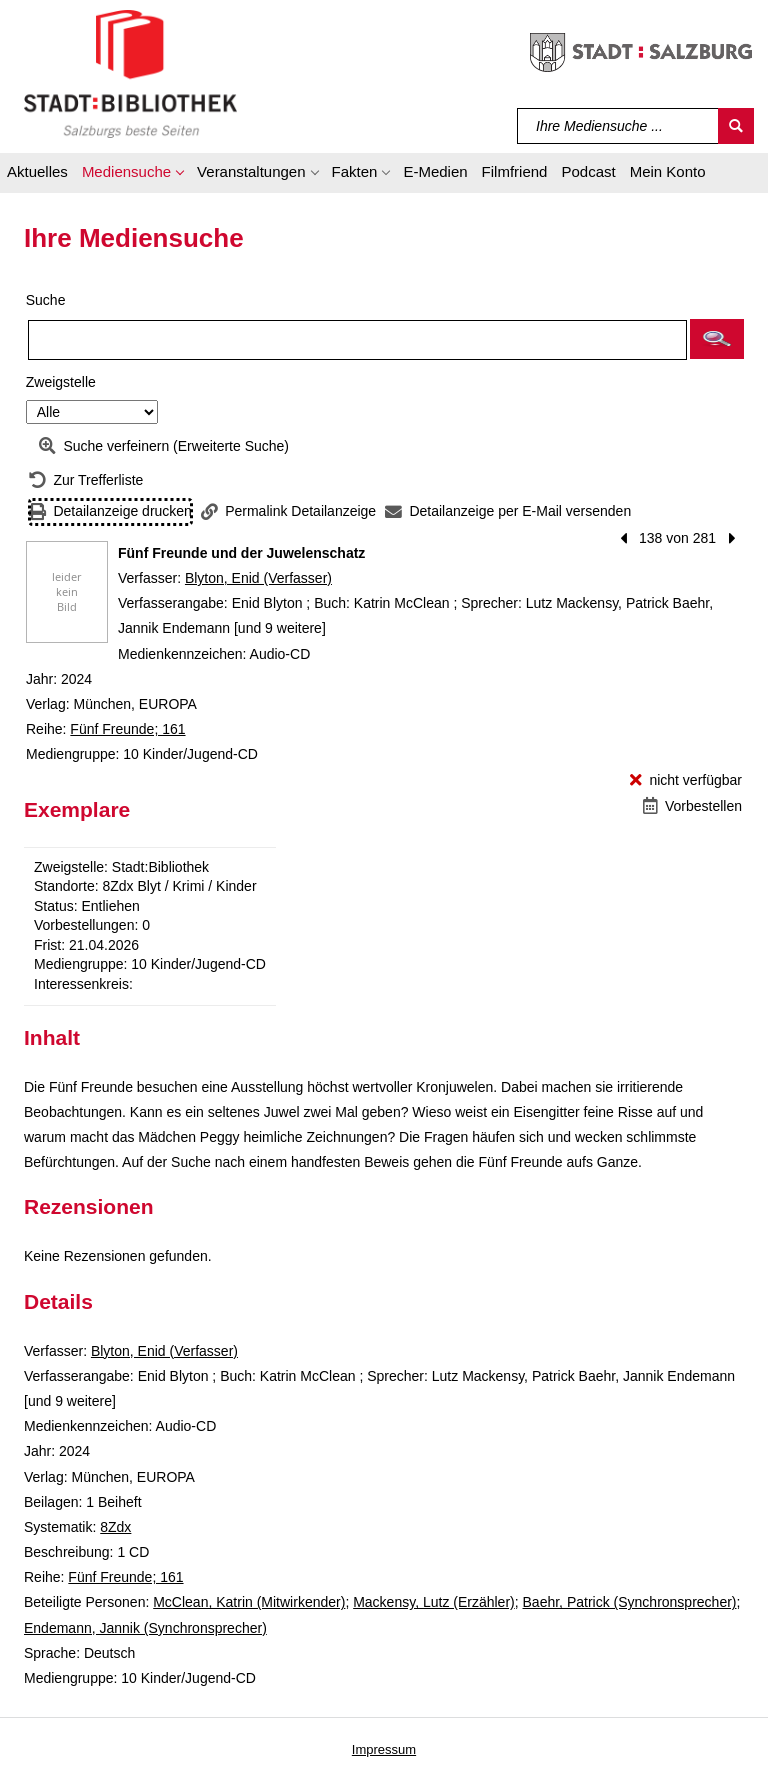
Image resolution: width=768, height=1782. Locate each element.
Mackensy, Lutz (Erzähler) (434, 1602)
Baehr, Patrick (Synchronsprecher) (630, 1602)
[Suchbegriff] (618, 126)
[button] (132, 175)
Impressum (384, 1749)
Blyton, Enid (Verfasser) (258, 578)
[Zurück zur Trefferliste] (86, 480)
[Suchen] (736, 126)
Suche (46, 300)
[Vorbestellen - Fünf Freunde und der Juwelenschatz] (692, 806)
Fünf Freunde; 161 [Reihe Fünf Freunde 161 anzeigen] (127, 729)
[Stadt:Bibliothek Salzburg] (130, 73)
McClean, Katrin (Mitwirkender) (249, 1602)
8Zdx (115, 1527)
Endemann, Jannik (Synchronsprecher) (145, 1628)
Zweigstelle (61, 382)
